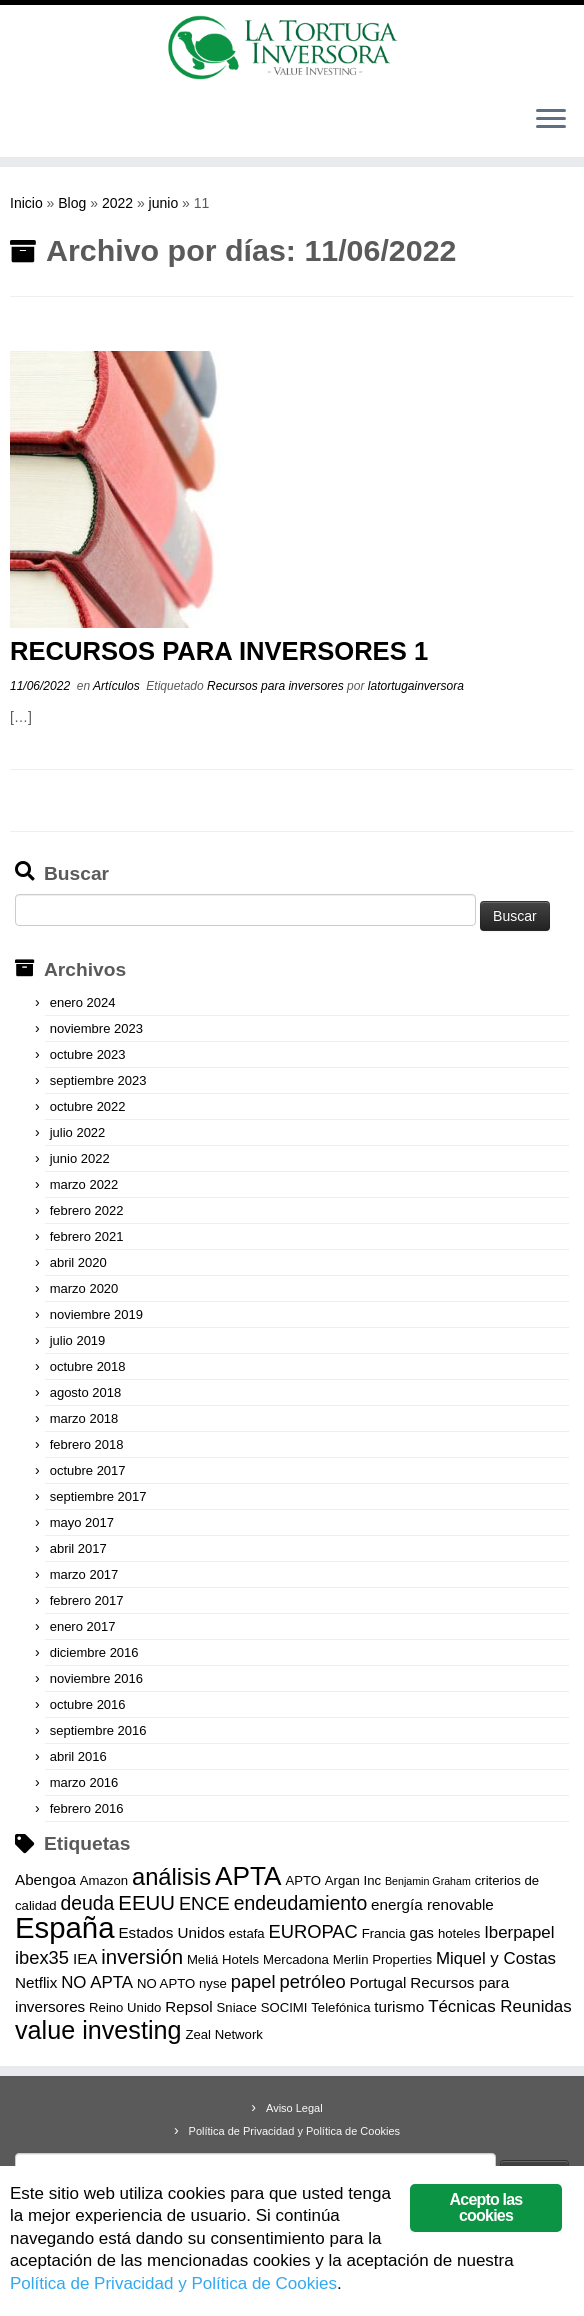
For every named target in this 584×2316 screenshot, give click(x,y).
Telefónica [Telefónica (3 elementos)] (340, 2007)
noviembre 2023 (96, 1028)
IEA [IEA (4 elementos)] (85, 1958)
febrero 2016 (87, 1808)
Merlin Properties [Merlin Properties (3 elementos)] (382, 1959)
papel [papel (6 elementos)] (253, 1981)
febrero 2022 (87, 1210)
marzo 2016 (84, 1782)
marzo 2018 (84, 1418)
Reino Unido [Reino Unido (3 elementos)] (125, 2007)
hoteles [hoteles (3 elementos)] (459, 1933)
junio (164, 203)
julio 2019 (78, 1340)
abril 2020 (78, 1262)
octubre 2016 (88, 1704)
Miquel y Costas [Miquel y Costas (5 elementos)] (496, 1958)
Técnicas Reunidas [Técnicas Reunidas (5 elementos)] (500, 2006)
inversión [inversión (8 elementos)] (142, 1957)
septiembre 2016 (98, 1730)
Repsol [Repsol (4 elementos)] (188, 2006)
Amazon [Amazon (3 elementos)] (104, 1880)
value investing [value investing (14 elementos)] (98, 2030)
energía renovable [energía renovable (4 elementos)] (432, 1904)
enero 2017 (83, 1626)
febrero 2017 (87, 1600)
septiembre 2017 (98, 1496)
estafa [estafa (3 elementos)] (247, 1933)
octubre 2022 (88, 1106)
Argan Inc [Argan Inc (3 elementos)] (353, 1880)
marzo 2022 (84, 1184)
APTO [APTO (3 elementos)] (303, 1880)
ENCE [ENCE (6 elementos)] (204, 1903)
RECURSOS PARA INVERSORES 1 (219, 651)
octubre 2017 (88, 1470)
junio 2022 (80, 1158)
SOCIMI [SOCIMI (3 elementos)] (284, 2007)
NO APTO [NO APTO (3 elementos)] (166, 1983)
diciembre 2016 (94, 1652)
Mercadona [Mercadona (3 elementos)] (296, 1959)
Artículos (118, 686)
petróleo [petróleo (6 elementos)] (312, 1981)
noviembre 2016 (96, 1678)
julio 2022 (78, 1132)
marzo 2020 (84, 1288)
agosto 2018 (86, 1392)
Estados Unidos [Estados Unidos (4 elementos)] (171, 1932)
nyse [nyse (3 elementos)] (213, 1983)
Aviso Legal (294, 2108)
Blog (72, 203)
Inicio (26, 203)
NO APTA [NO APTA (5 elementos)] (97, 1982)
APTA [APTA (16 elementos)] (248, 1876)
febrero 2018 (87, 1444)
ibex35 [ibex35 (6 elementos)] (42, 1957)
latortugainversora (416, 686)
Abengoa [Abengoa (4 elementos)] (45, 1879)
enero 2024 (83, 1002)
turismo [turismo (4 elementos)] (399, 2006)
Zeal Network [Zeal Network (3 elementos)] (223, 2034)
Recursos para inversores (277, 686)
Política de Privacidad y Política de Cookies (295, 2131)
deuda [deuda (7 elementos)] (88, 1903)
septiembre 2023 (98, 1080)
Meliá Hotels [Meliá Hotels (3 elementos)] (223, 1959)
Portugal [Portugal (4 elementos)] (378, 1982)
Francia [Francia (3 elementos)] (384, 1933)
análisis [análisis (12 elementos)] (171, 1877)
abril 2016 (78, 1756)
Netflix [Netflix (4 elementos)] (36, 1982)
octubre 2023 (88, 1054)
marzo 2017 (84, 1574)
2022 (117, 203)
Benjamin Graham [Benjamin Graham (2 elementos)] (428, 1881)
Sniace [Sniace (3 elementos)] (237, 2007)
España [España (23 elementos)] (64, 1927)
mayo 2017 (82, 1522)
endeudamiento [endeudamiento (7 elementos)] (300, 1903)
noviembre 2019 (96, 1314)
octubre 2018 (88, 1366)
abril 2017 (78, 1548)
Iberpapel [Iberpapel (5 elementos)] (519, 1932)
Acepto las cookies (486, 2207)
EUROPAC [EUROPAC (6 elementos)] (313, 1931)
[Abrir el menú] (551, 121)
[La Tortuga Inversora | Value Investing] (292, 47)
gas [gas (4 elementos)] (421, 1932)
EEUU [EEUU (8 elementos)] (146, 1903)
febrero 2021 (87, 1236)
